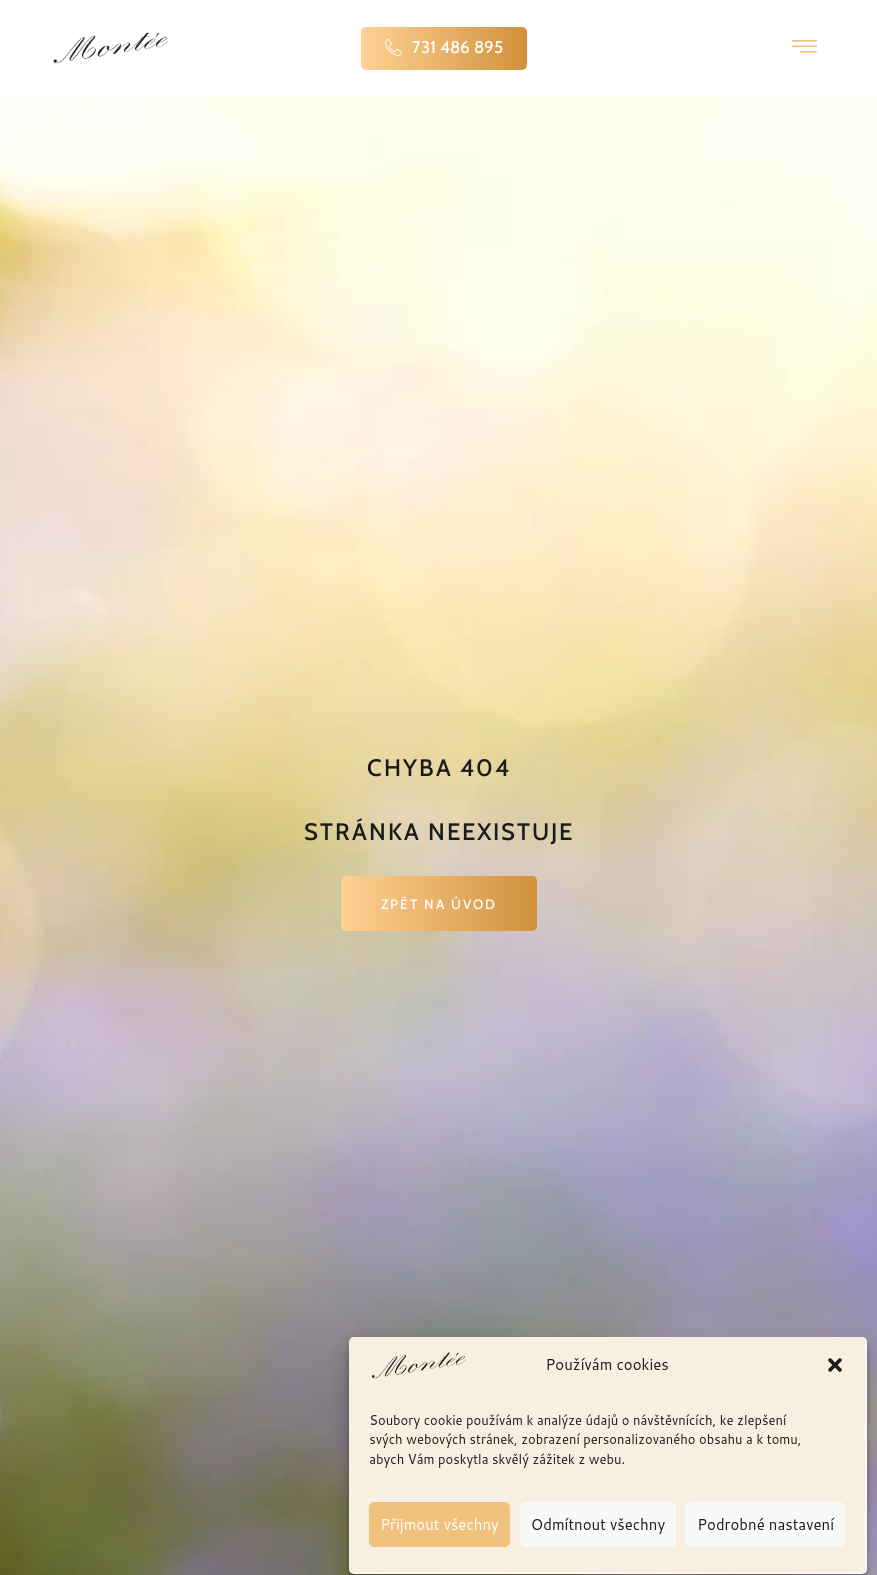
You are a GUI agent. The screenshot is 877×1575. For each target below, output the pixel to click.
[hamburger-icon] (804, 48)
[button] (835, 1418)
